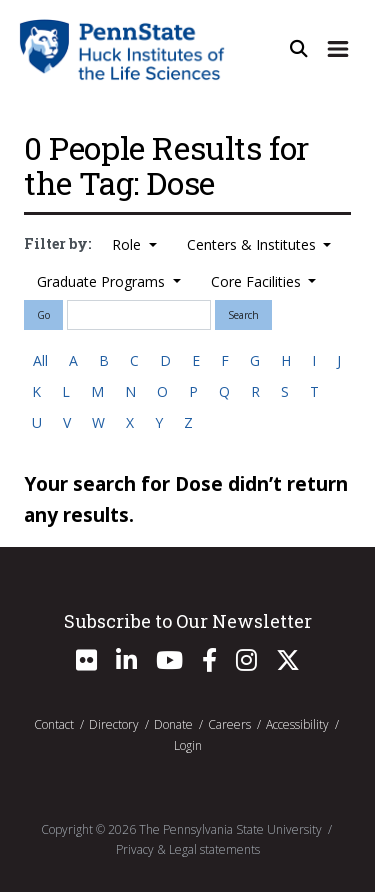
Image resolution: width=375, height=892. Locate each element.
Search (243, 315)
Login (188, 745)
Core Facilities (258, 281)
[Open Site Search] (299, 49)
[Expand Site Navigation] (338, 49)
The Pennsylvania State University (230, 829)
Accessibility (297, 724)
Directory (114, 724)
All (40, 360)
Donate (173, 724)
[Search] (139, 315)
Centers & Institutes (253, 244)
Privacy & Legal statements (188, 849)
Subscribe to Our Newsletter (188, 621)
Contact (54, 724)
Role (128, 244)
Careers (229, 724)
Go (43, 315)
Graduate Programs (103, 281)
